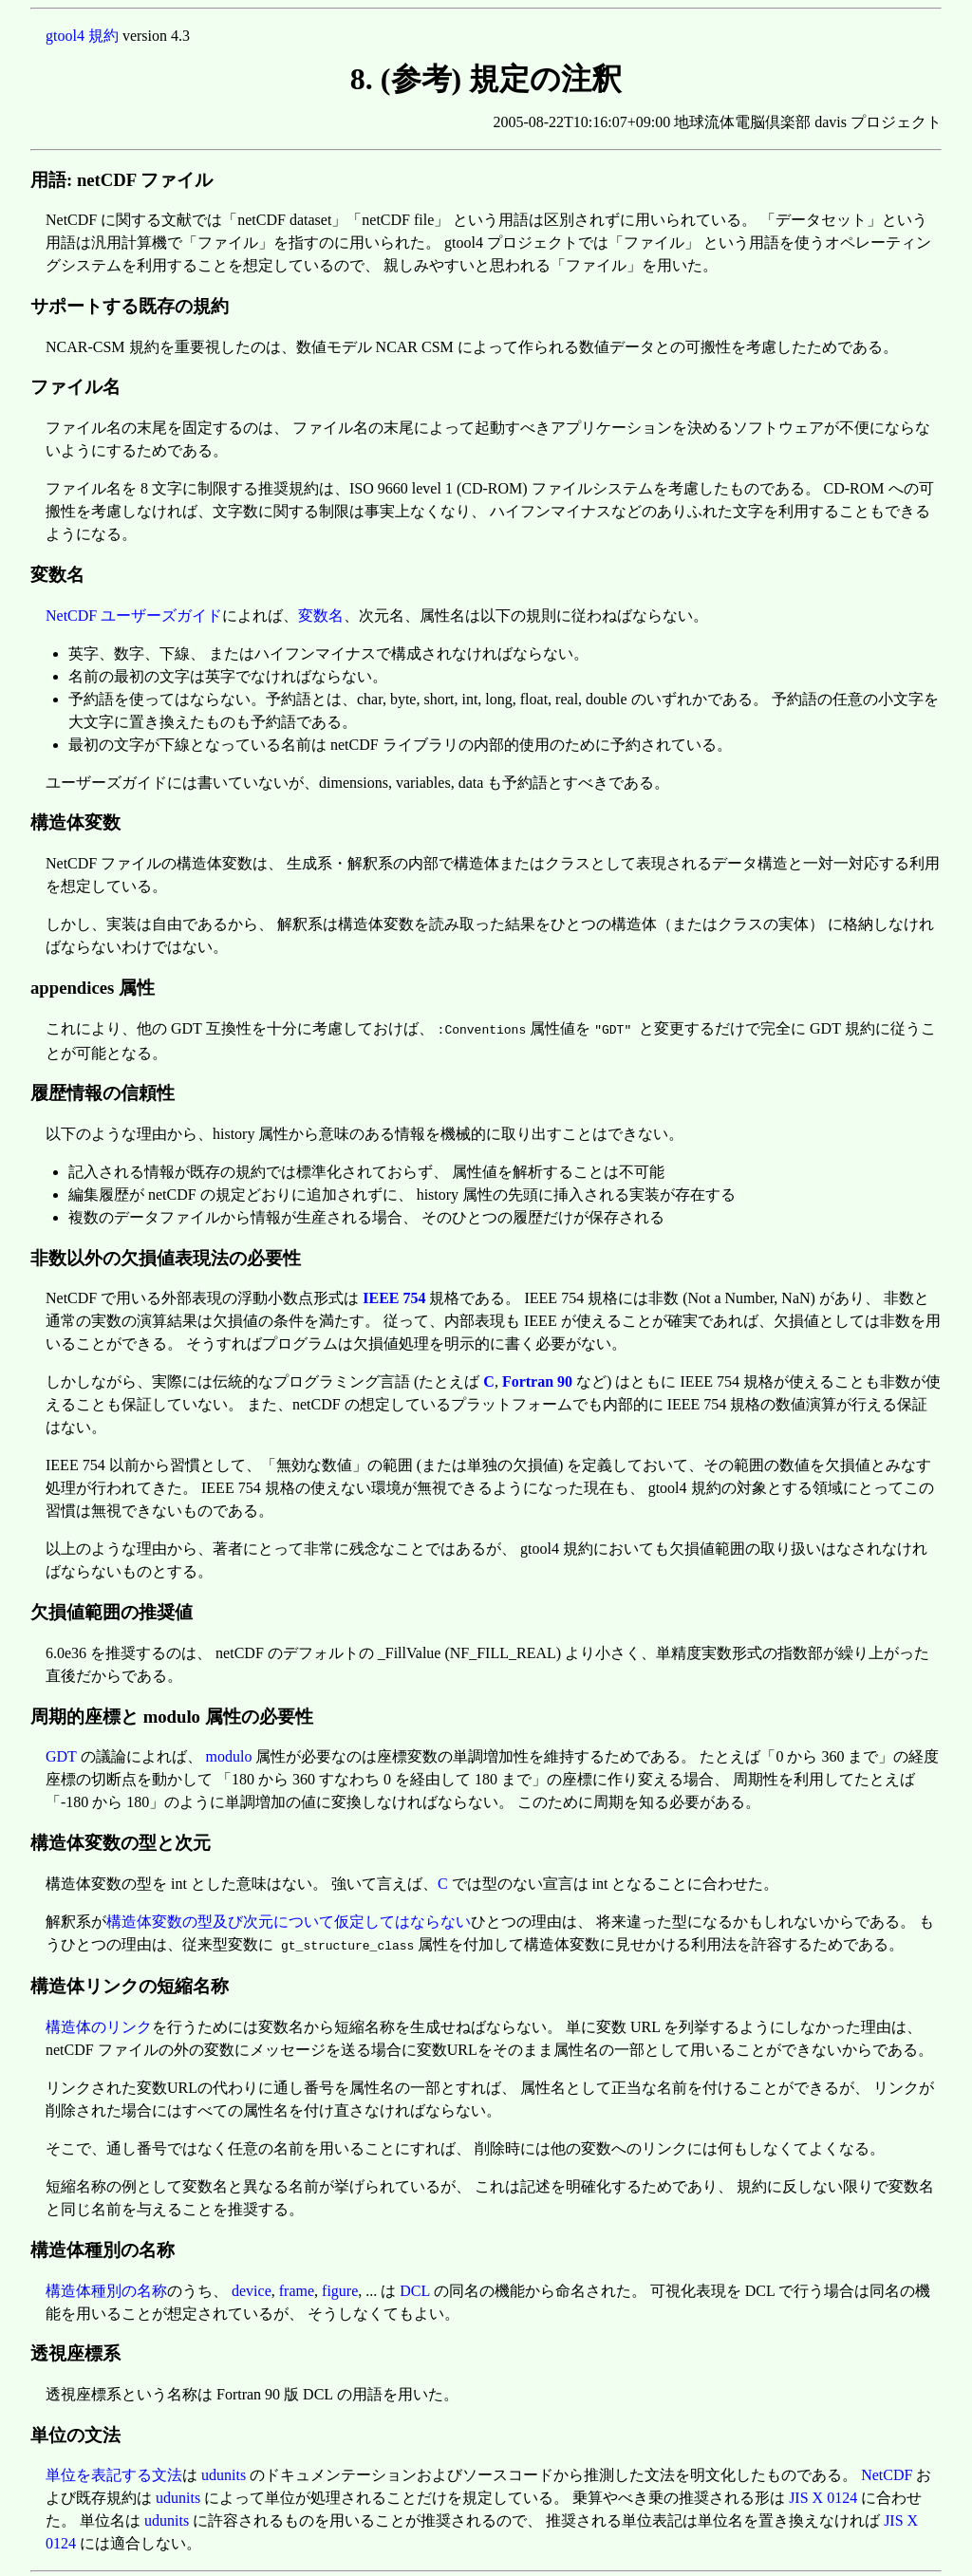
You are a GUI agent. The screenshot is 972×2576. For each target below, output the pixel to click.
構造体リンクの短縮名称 (129, 1982)
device (251, 2287)
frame (296, 2287)
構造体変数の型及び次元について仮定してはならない (288, 1920)
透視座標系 (75, 2350)
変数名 (57, 575)
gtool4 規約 (82, 36)
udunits (223, 2471)
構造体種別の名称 (102, 2246)
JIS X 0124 (823, 2494)
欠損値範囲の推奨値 (111, 1610)
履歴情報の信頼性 (102, 1091)
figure (340, 2287)
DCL (414, 2287)
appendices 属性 (92, 988)
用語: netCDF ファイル (121, 180)
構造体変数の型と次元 (120, 1841)
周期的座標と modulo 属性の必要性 (171, 1715)
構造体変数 (75, 822)
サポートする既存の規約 (129, 306)
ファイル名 (75, 387)
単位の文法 (75, 2431)
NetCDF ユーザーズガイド (134, 615)
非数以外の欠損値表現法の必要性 (165, 1256)
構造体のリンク (99, 2023)
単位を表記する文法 (114, 2471)
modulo (229, 1754)
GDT (61, 1754)
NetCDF (886, 2471)
